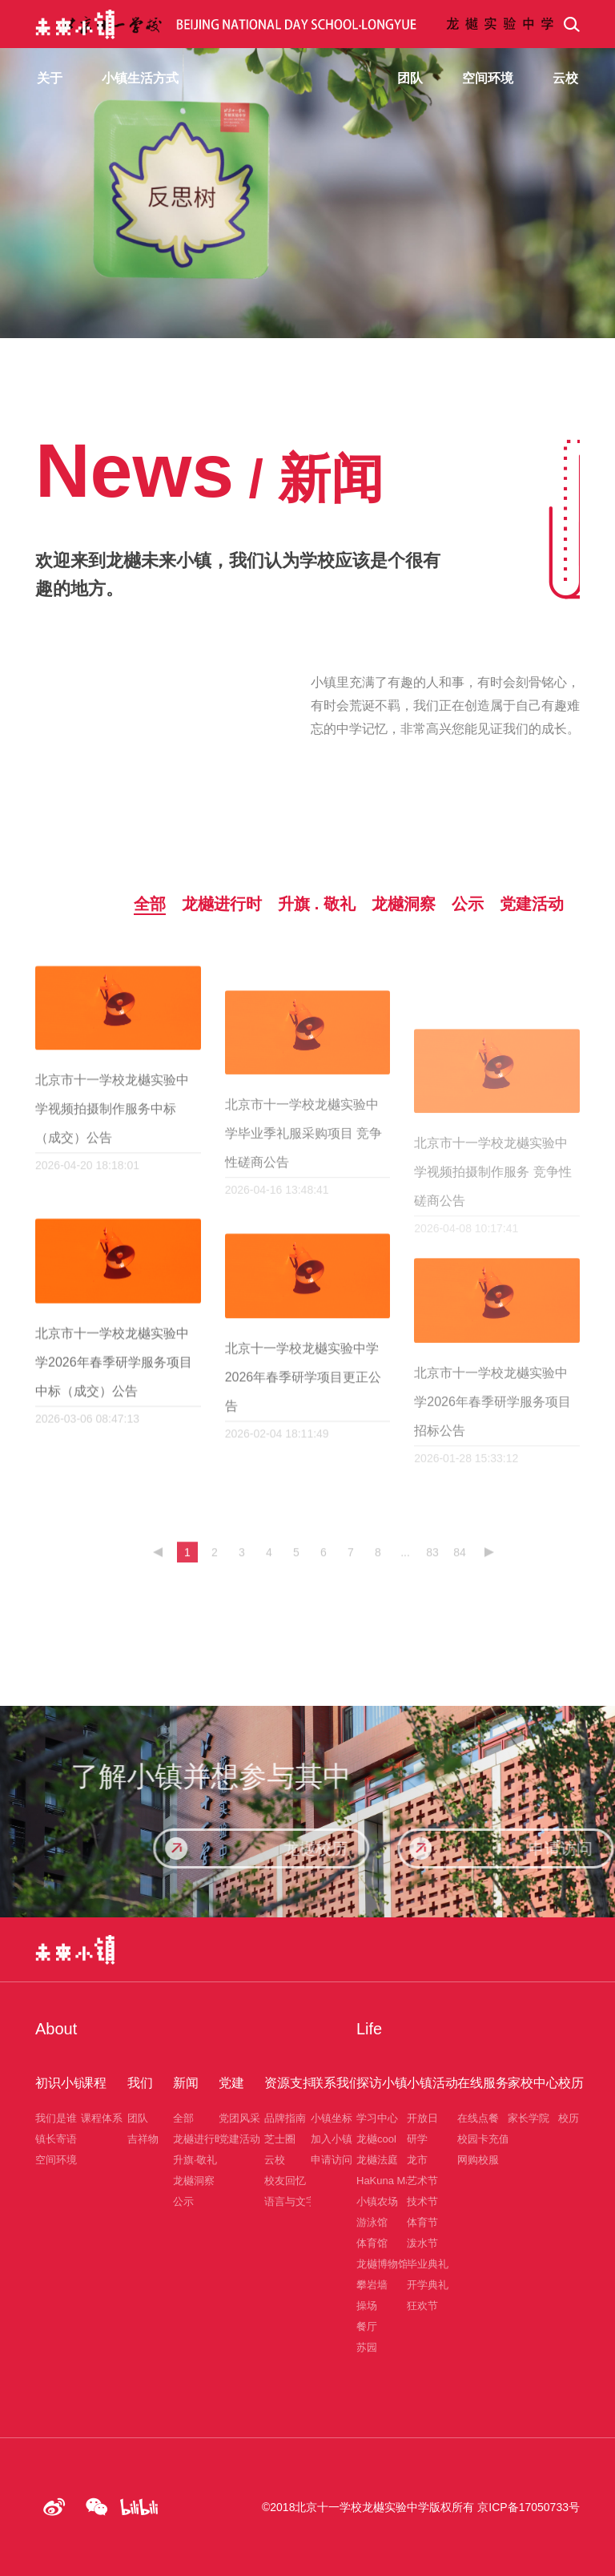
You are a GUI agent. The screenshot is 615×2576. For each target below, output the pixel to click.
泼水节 (422, 2243)
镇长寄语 (56, 2139)
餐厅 (366, 2326)
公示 (183, 2201)
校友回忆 (285, 2181)
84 (459, 1568)
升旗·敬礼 (195, 2160)
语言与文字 (290, 2201)
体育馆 (372, 2243)
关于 (49, 78)
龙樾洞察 (194, 2181)
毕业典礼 (427, 2264)
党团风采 (239, 2118)
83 (432, 1568)
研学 (417, 2139)
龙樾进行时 (199, 2139)
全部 (183, 2118)
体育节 (422, 2222)
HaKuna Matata (392, 2181)
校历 (568, 2118)
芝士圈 (279, 2139)
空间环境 (56, 2160)
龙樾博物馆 (382, 2264)
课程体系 (102, 2118)
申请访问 (331, 2160)
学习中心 (377, 2118)
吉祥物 (143, 2139)
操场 (366, 2306)
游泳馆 (372, 2222)
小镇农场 (377, 2201)
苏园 (366, 2347)
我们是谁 (56, 2118)
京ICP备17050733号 (528, 2507)
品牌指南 (285, 2118)
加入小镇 (331, 2139)
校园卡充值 (483, 2139)
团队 (137, 2118)
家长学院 (528, 2118)
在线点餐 (478, 2118)
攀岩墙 (372, 2285)
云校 (274, 2160)
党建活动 (239, 2139)
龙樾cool (376, 2139)
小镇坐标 (331, 2118)
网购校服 (478, 2160)
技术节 (422, 2201)
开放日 (422, 2118)
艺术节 (422, 2181)
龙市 (417, 2160)
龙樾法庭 (377, 2160)
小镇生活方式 (140, 78)
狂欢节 (422, 2306)
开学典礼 (427, 2285)
